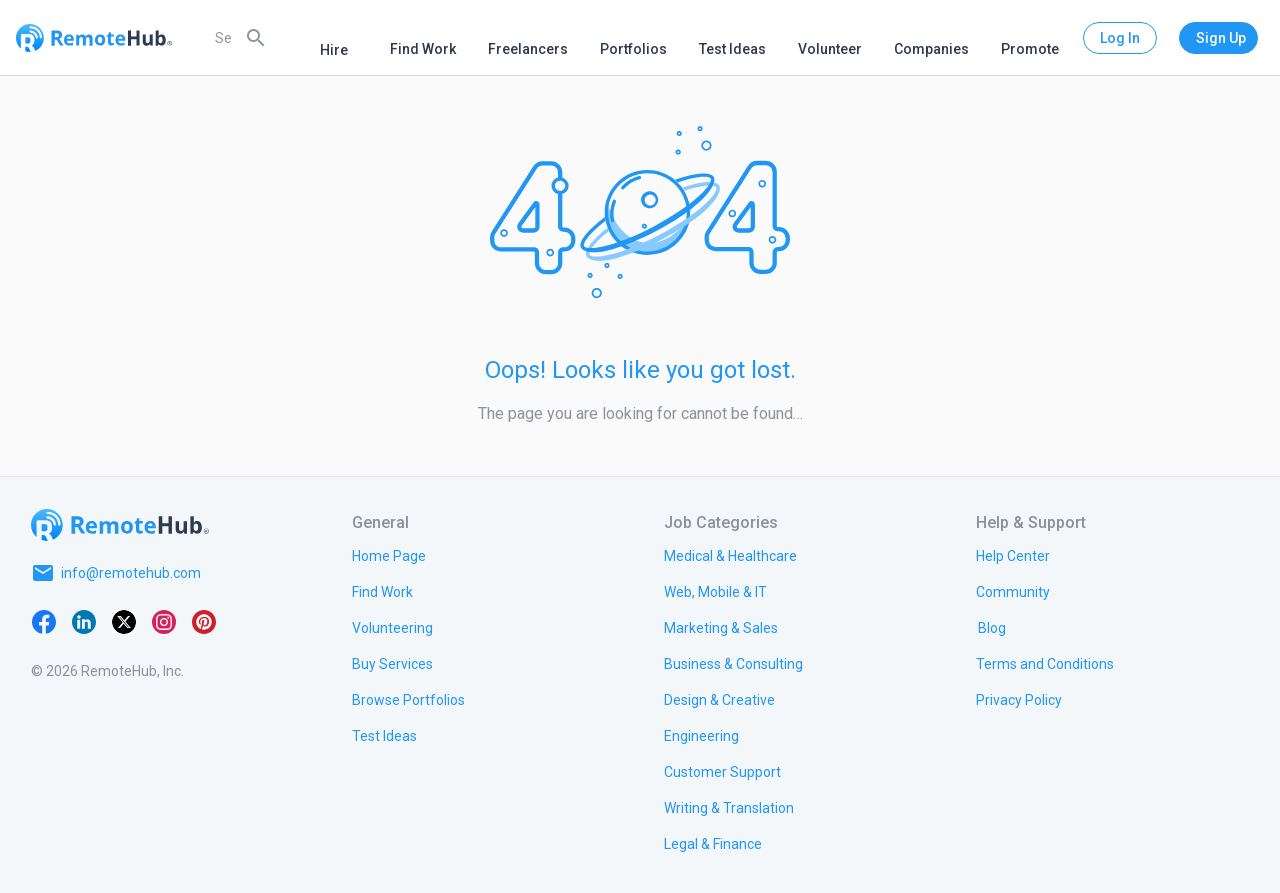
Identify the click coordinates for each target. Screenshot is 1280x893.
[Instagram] (164, 621)
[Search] (256, 37)
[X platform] (124, 621)
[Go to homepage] (120, 525)
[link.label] (1013, 555)
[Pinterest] (204, 621)
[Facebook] (44, 621)
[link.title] (389, 555)
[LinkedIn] (84, 621)
